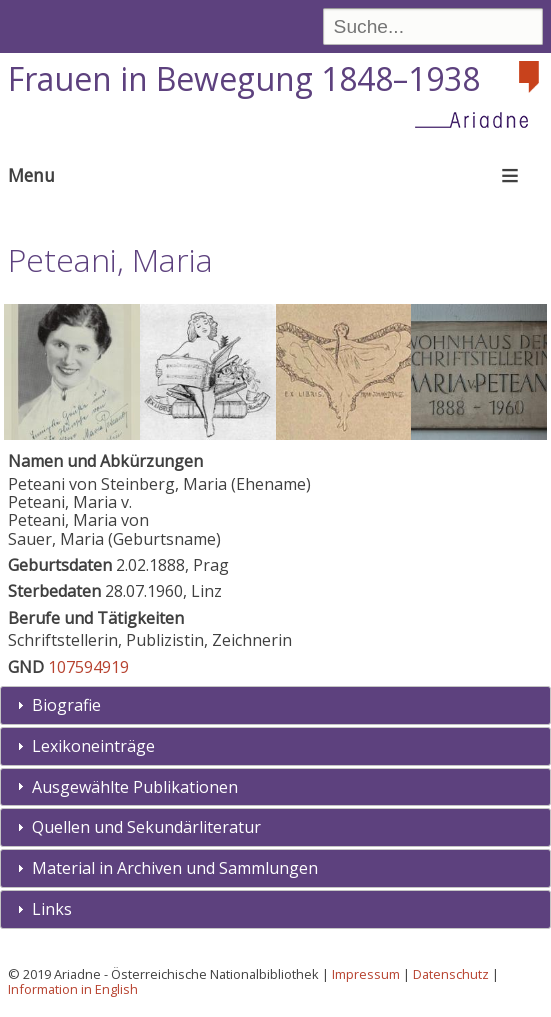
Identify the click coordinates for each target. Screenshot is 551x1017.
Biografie (66, 705)
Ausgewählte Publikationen (135, 787)
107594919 (88, 667)
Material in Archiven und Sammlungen (175, 868)
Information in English (73, 989)
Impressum (366, 974)
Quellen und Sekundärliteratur (146, 827)
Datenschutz (451, 974)
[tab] (275, 705)
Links (52, 909)
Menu (31, 175)
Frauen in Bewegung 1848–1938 (244, 78)
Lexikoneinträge (93, 746)
